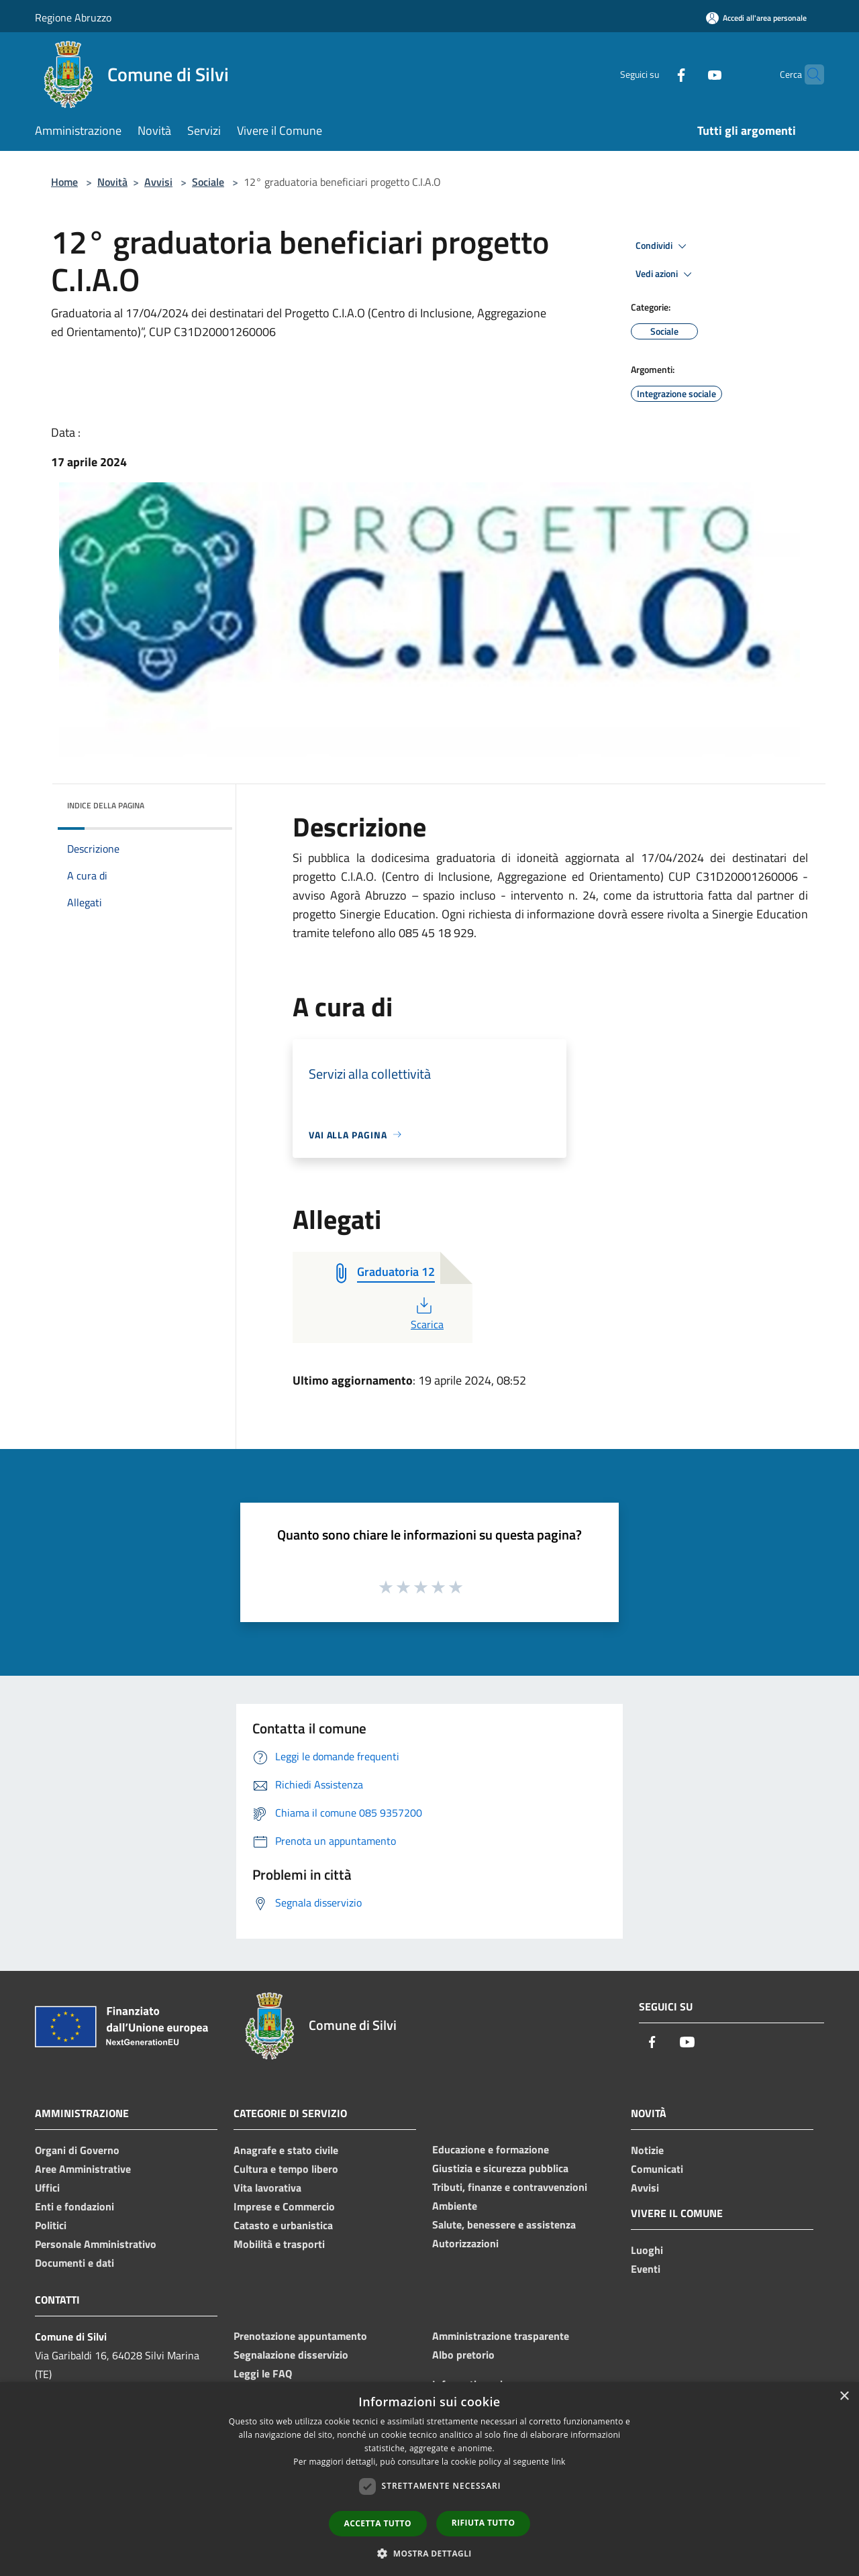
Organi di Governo (77, 2150)
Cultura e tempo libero (286, 2169)
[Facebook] (655, 74)
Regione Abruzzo (73, 17)
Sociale (208, 182)
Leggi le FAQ (263, 2373)
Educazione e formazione (490, 2149)
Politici (50, 2225)
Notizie (647, 2150)
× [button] (844, 2397)
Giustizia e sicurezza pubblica (500, 2168)
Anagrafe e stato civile (286, 2150)
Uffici (47, 2188)
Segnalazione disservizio (291, 2355)
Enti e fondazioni (74, 2206)
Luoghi (647, 2250)
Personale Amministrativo (95, 2244)
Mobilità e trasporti (279, 2244)
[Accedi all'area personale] (756, 18)
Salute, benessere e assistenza (504, 2224)
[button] (429, 2553)
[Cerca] (808, 74)
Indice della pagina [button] (105, 805)
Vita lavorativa (267, 2188)
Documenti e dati (74, 2263)
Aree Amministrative (83, 2169)
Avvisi (158, 182)
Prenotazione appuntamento (300, 2336)
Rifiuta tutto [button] (483, 2522)
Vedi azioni (666, 274)
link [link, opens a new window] (559, 2461)
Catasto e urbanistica (283, 2225)
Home (64, 182)
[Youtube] (688, 74)
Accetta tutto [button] (377, 2523)
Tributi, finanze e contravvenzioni (509, 2187)
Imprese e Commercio (284, 2206)
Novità (112, 182)
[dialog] (429, 2479)
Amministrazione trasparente (500, 2336)
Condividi (663, 246)
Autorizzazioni (465, 2243)
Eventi (645, 2269)
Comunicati (657, 2169)
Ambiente (454, 2206)
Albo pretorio (463, 2355)
